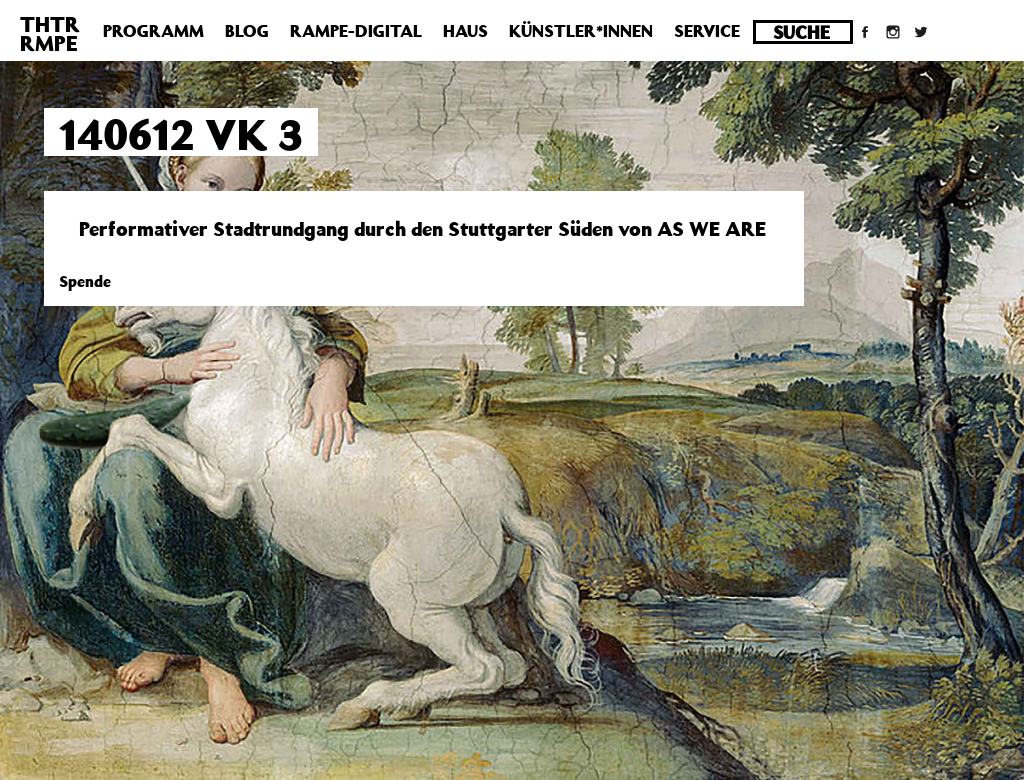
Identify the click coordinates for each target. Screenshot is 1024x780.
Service (707, 31)
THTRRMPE (50, 33)
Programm (153, 31)
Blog (247, 31)
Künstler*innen (581, 31)
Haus (465, 31)
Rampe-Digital (356, 31)
